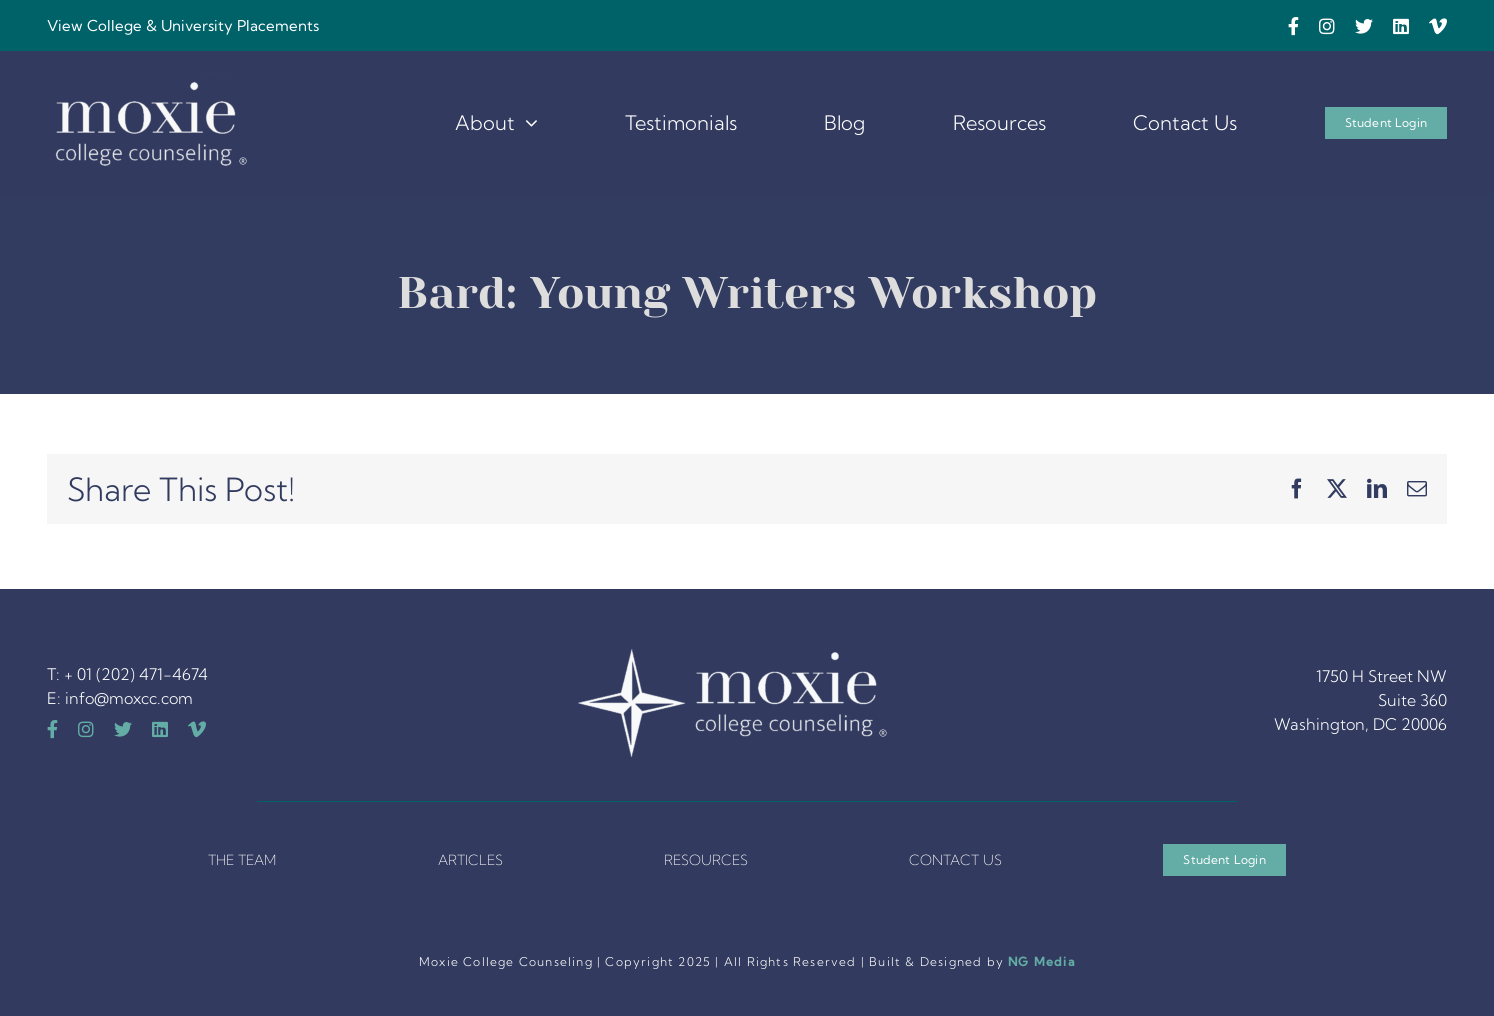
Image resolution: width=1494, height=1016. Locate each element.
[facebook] (1293, 26)
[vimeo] (1438, 26)
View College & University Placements (183, 25)
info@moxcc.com (129, 698)
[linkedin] (1401, 26)
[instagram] (1327, 26)
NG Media (1041, 961)
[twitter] (1364, 26)
